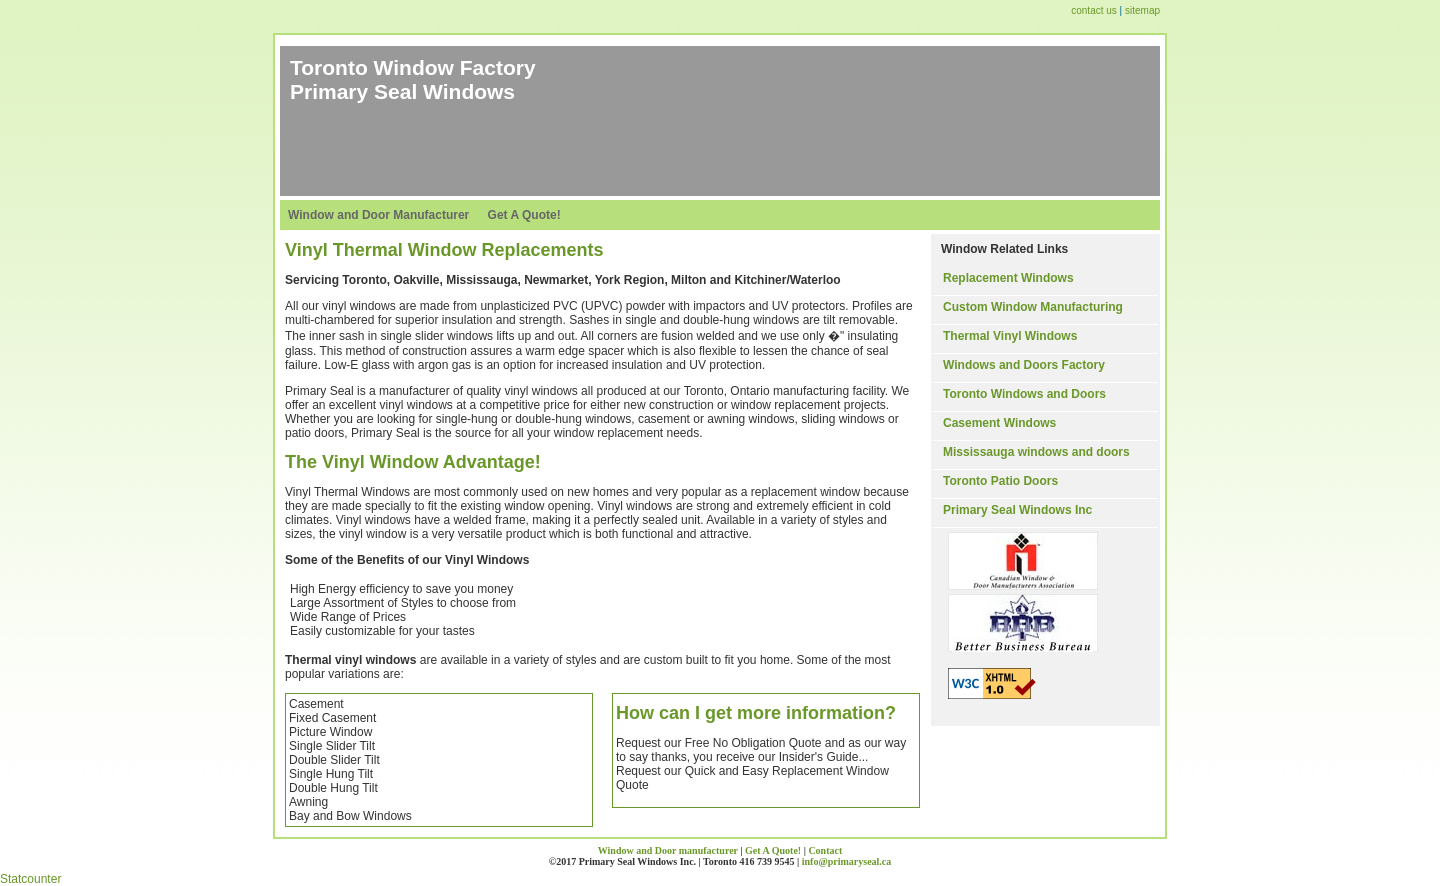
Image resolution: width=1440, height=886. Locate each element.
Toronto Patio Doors (1000, 481)
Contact (825, 850)
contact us (1095, 10)
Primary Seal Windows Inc (1017, 510)
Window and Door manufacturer (668, 850)
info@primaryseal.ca (847, 861)
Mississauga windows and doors (1036, 452)
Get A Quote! (524, 215)
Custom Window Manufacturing (1033, 307)
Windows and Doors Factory (1024, 365)
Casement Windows (999, 423)
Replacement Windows (1008, 278)
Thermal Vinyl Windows (1010, 336)
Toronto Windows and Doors (1024, 394)
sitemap (1142, 10)
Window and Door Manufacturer (378, 215)
